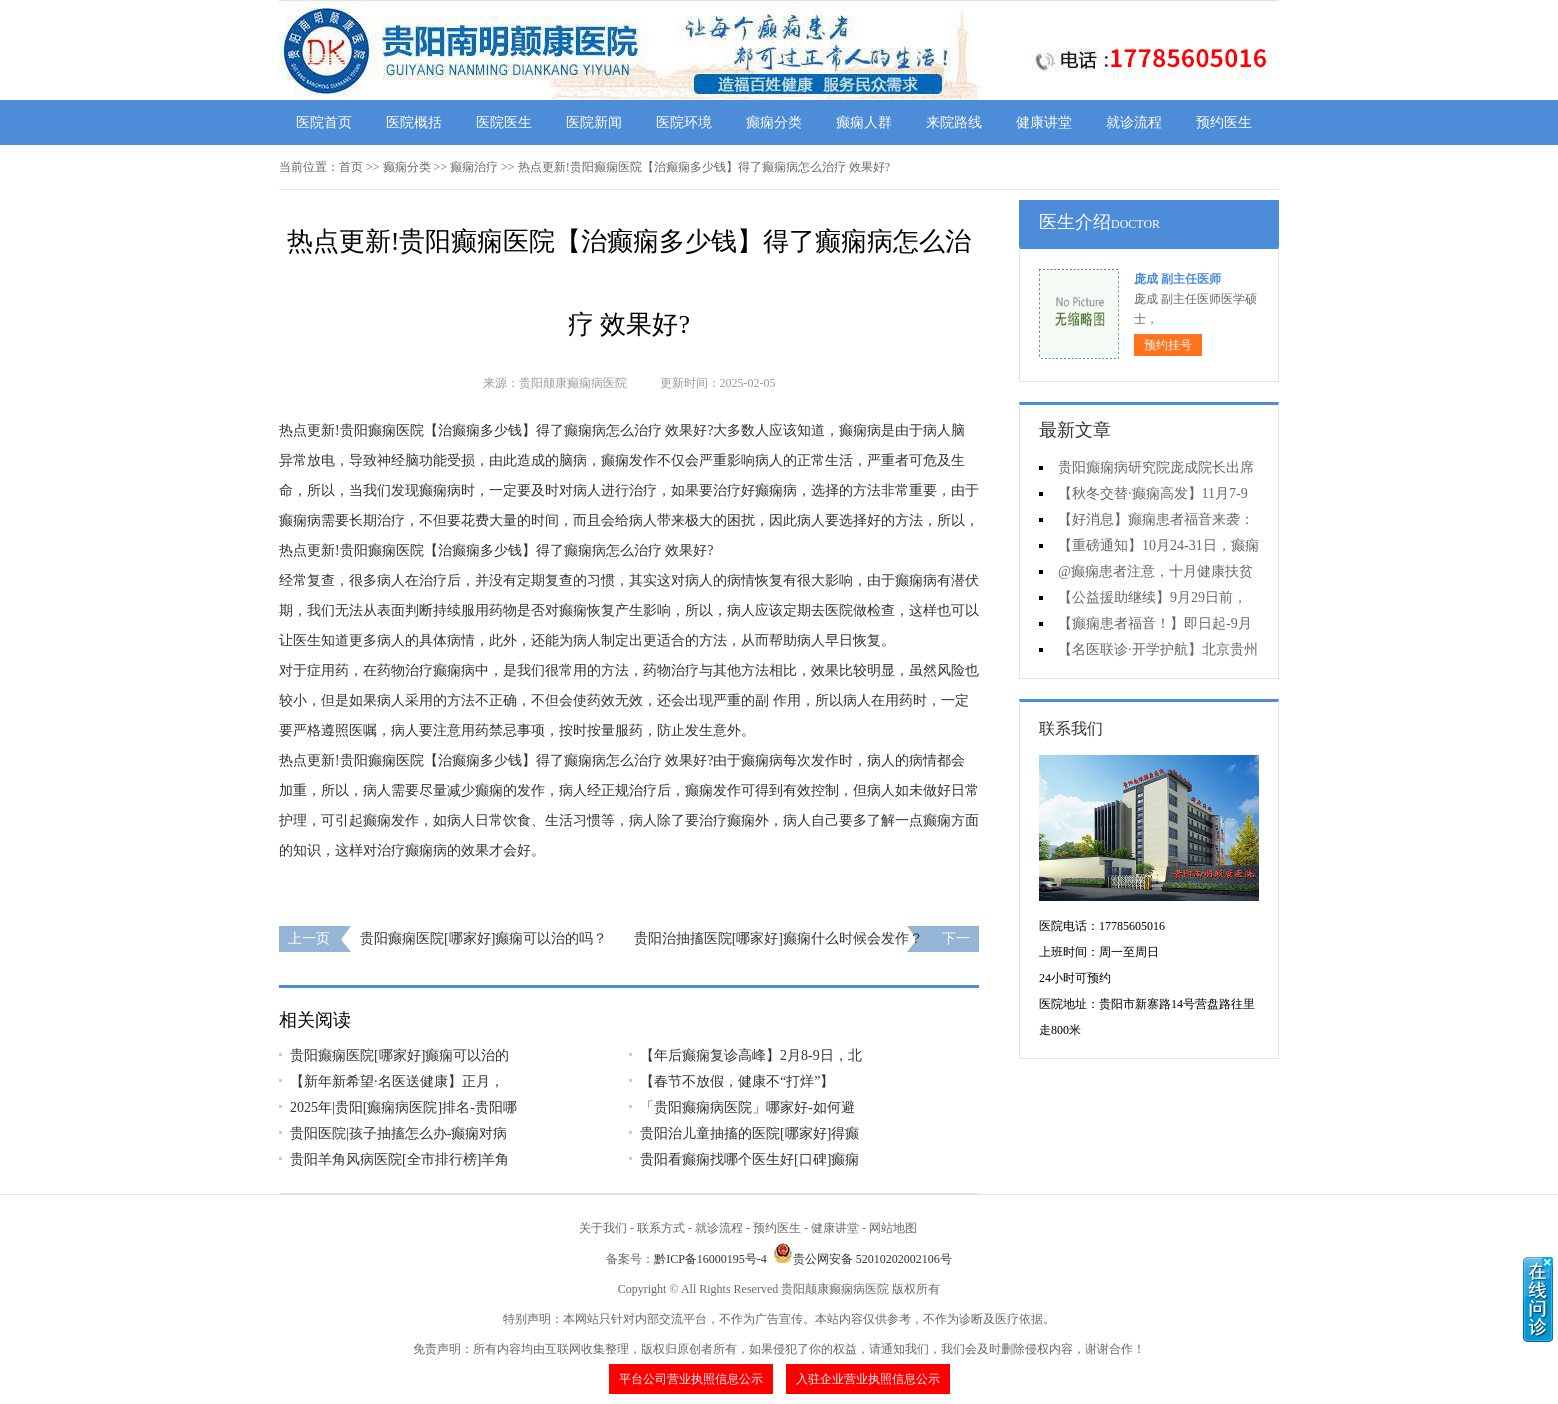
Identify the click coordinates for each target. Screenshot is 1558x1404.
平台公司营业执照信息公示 (691, 1379)
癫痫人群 (864, 122)
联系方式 (661, 1228)
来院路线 (954, 122)
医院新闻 (594, 122)
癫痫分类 (774, 122)
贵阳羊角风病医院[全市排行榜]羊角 (399, 1159)
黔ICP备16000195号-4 (710, 1259)
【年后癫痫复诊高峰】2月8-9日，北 (751, 1055)
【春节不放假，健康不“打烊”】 (737, 1081)
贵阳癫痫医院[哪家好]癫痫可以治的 (399, 1055)
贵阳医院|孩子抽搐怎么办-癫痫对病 (398, 1133)
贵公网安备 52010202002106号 (862, 1259)
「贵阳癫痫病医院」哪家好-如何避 (747, 1107)
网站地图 (893, 1228)
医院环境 (684, 122)
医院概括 (414, 122)
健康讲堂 (1044, 122)
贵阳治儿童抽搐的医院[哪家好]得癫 (749, 1133)
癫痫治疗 (474, 167)
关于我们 (603, 1228)
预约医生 (1224, 122)
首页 (351, 167)
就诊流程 (1134, 122)
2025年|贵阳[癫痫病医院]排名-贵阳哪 (403, 1107)
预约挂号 (1168, 345)
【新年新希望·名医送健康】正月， (397, 1081)
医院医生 (504, 122)
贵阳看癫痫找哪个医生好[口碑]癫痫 (749, 1159)
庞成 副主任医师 (1177, 279)
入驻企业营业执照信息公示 (868, 1379)
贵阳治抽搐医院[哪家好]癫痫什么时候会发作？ (778, 938)
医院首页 (324, 122)
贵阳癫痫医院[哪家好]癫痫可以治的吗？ (483, 938)
